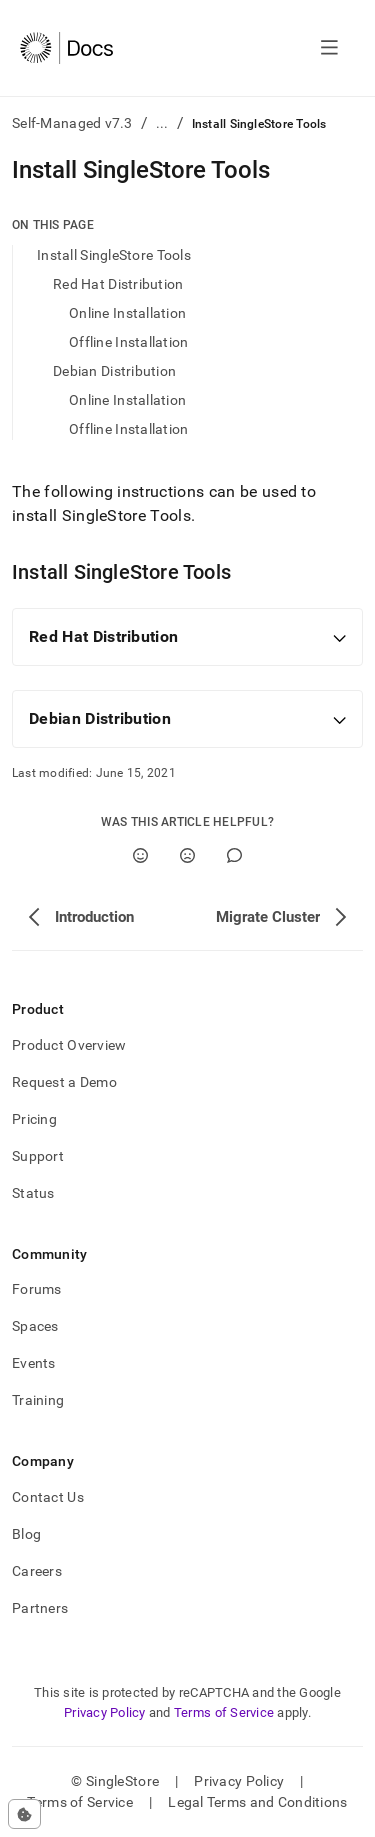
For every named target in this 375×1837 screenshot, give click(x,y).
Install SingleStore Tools (114, 255)
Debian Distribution (114, 371)
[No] (187, 855)
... (162, 123)
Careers (37, 1571)
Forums (37, 1289)
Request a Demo (64, 1082)
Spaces (35, 1326)
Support (38, 1156)
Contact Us (48, 1497)
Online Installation (127, 313)
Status (33, 1193)
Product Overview (69, 1045)
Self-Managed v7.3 (72, 123)
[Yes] (140, 855)
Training (38, 1400)
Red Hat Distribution (118, 284)
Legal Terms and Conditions (257, 1802)
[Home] (66, 48)
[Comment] (234, 855)
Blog (26, 1534)
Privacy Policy (105, 1712)
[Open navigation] (329, 48)
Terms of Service (224, 1712)
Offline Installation (129, 342)
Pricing (34, 1119)
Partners (40, 1608)
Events (34, 1363)
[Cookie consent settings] (24, 1814)
